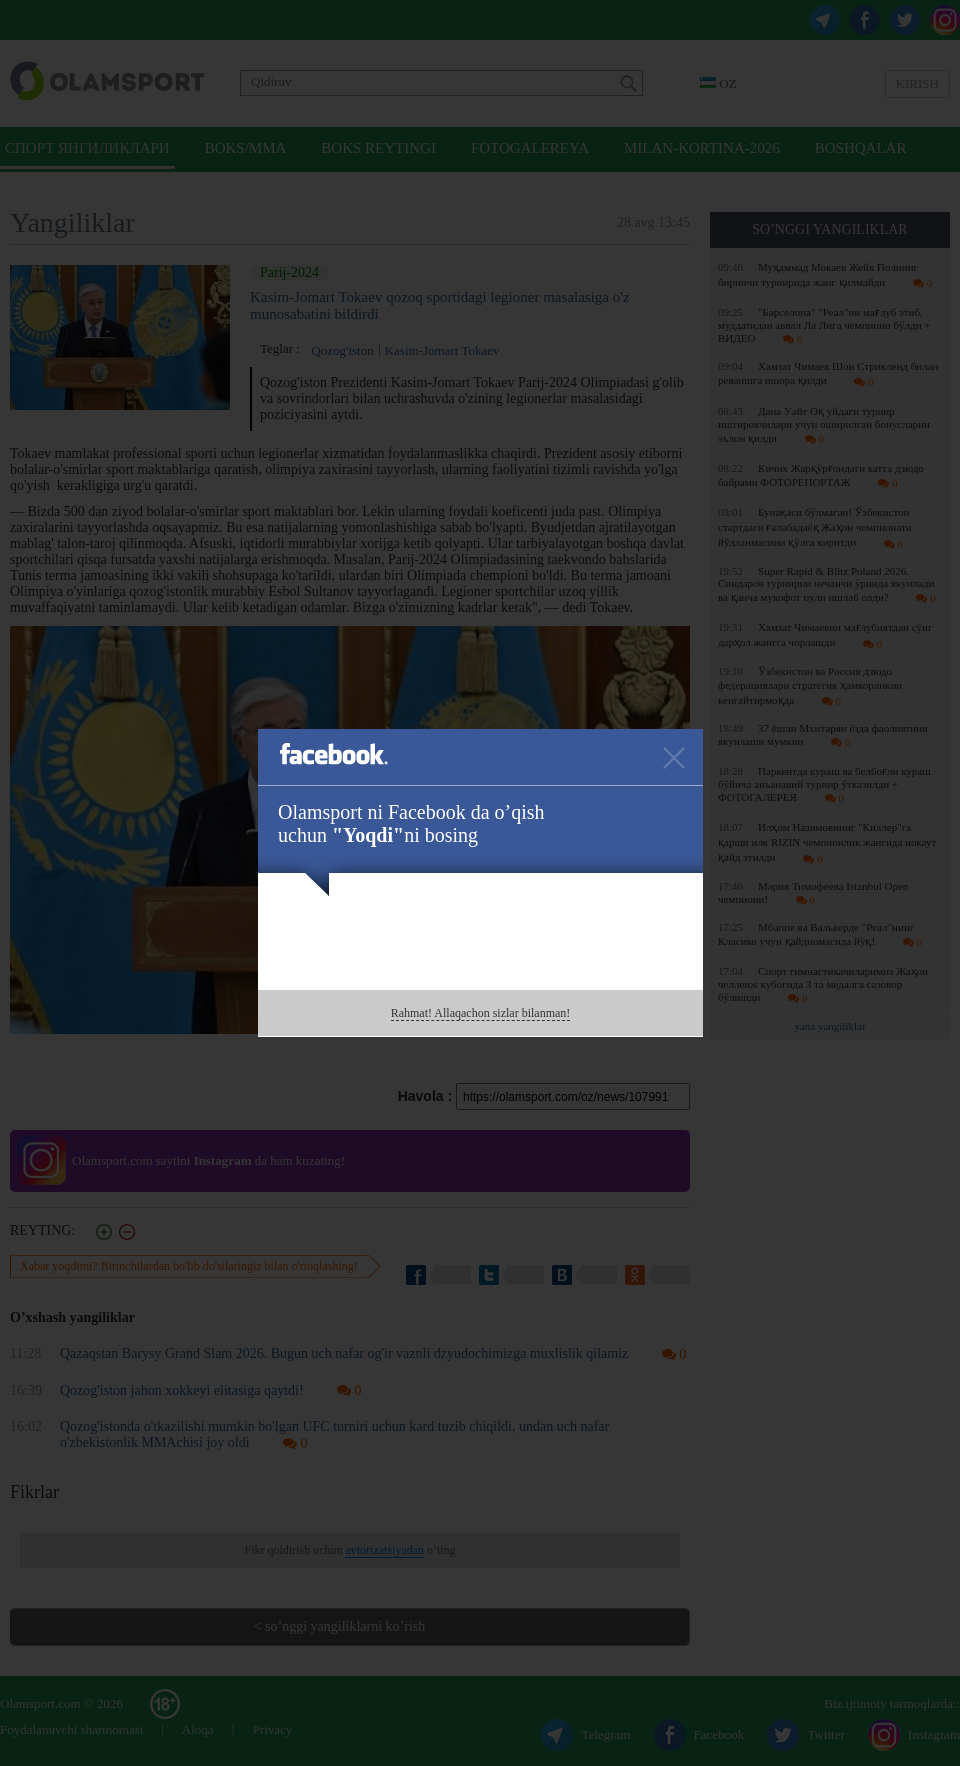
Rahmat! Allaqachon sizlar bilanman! (481, 1013)
